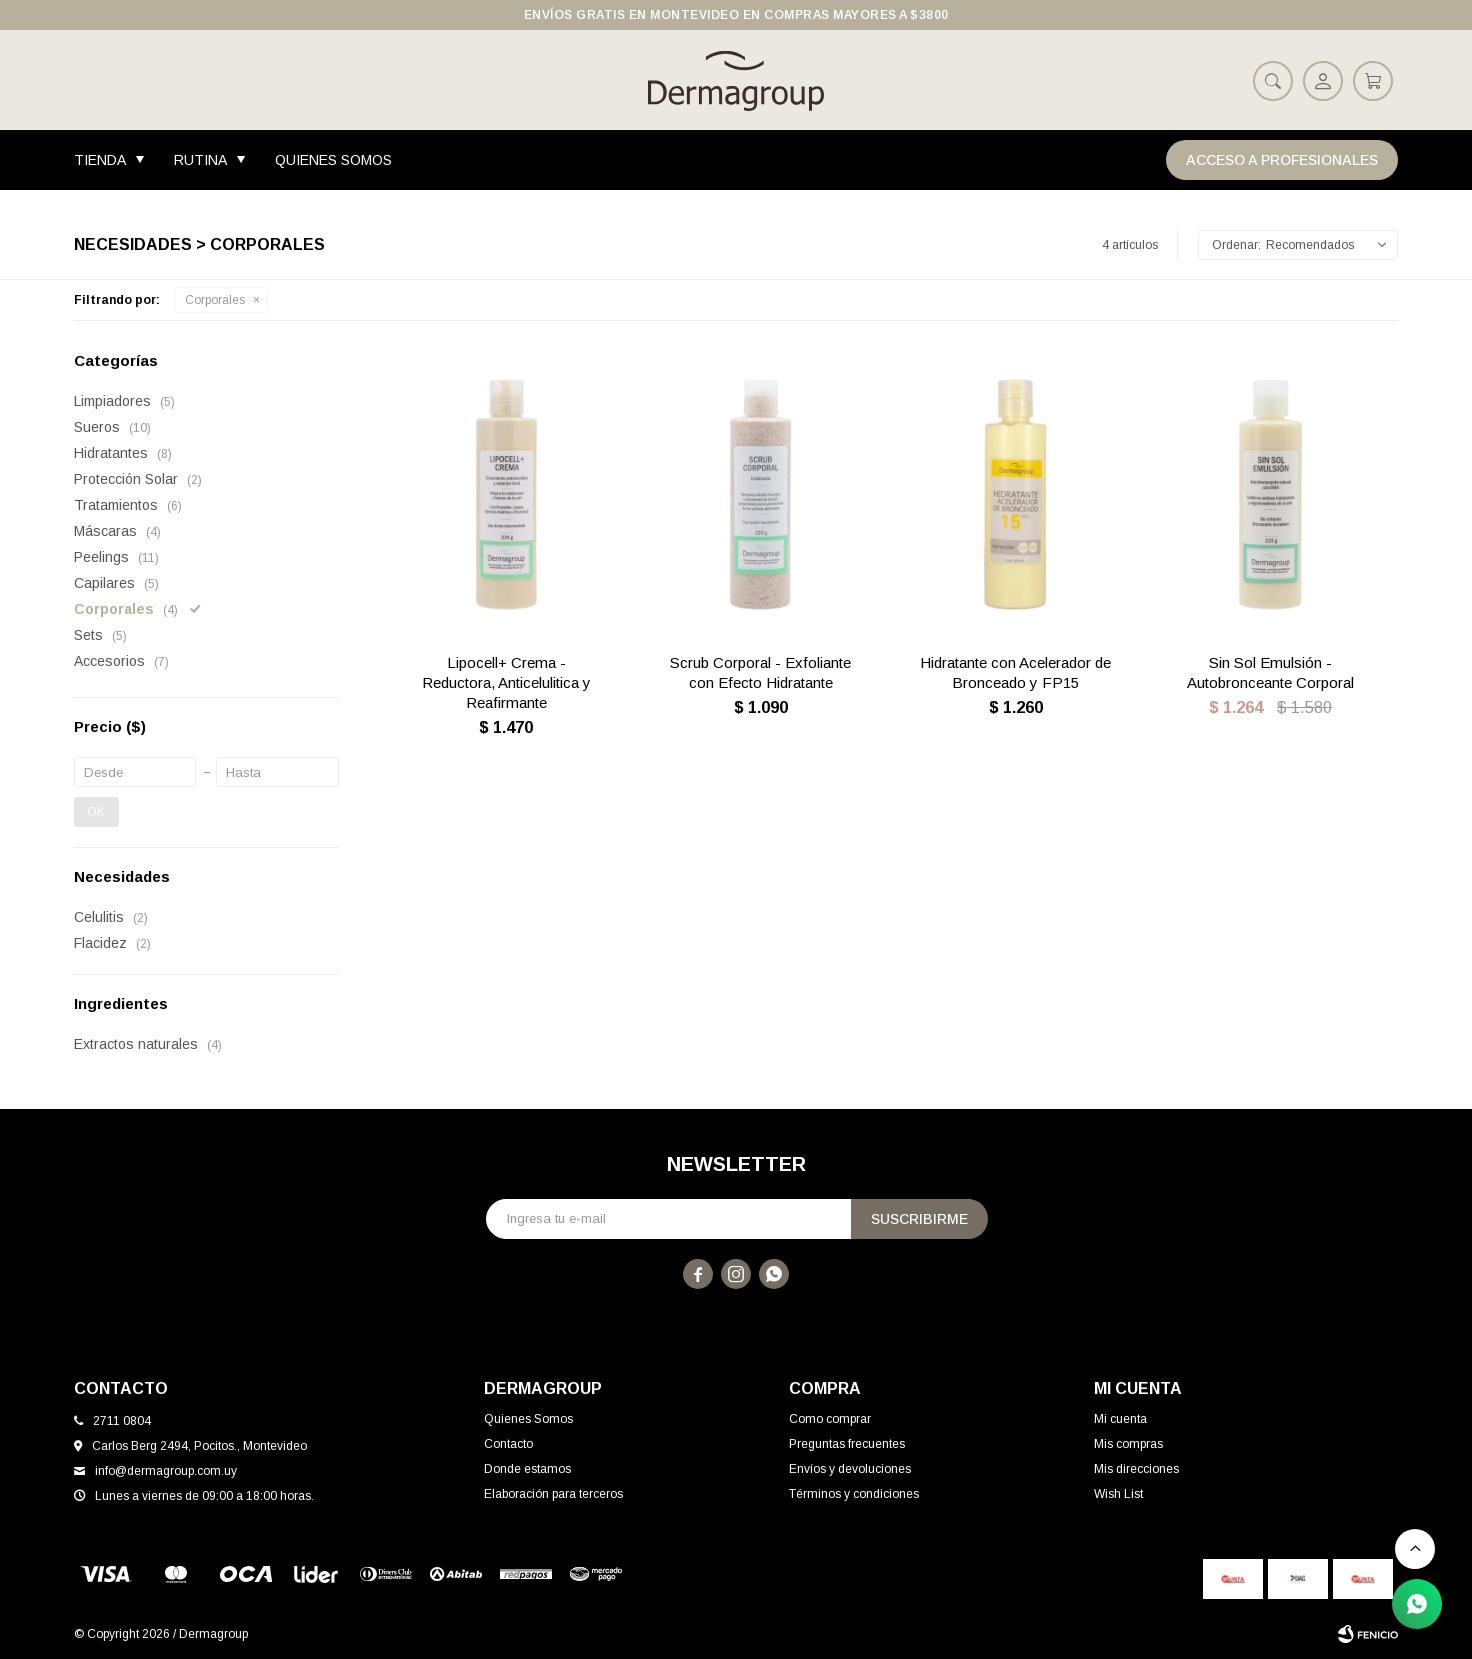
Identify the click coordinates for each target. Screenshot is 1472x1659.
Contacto (508, 1444)
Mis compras (1128, 1444)
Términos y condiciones (854, 1494)
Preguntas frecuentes (847, 1444)
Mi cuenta (1120, 1419)
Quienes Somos (333, 160)
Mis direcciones (1136, 1469)
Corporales (215, 300)
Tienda (100, 160)
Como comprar (830, 1419)
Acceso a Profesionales (1282, 160)
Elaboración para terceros (553, 1494)
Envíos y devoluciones (850, 1469)
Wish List (1118, 1494)
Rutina (200, 160)
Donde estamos (527, 1469)
